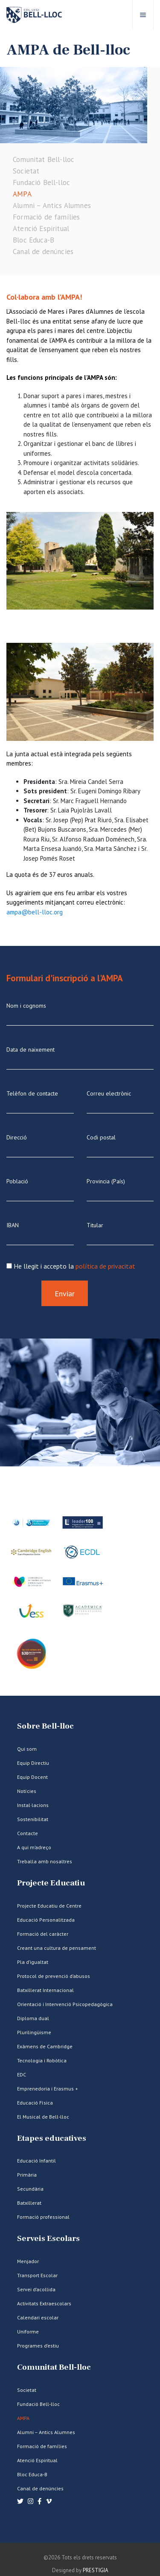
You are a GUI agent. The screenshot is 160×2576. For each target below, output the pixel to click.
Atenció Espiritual (41, 228)
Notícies (26, 1791)
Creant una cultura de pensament (56, 1948)
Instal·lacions (33, 1805)
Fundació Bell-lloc (41, 182)
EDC (21, 2074)
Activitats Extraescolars (44, 2303)
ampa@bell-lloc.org (34, 912)
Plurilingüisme (34, 2032)
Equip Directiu (33, 1763)
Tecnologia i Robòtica (42, 2060)
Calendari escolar (37, 2317)
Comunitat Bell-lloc (43, 159)
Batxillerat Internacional (45, 1990)
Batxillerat (29, 2203)
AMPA (22, 194)
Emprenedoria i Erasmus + (47, 2088)
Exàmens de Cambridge (45, 2046)
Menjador (28, 2261)
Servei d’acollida (36, 2289)
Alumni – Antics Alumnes (52, 205)
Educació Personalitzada (46, 1920)
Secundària (30, 2189)
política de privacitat (105, 1266)
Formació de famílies (46, 217)
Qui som (27, 1749)
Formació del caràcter (42, 1934)
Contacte (27, 1833)
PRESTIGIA (95, 2570)
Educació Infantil (36, 2160)
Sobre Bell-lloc (45, 1726)
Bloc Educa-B (33, 240)
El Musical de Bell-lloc (43, 2116)
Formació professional (43, 2217)
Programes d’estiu (38, 2345)
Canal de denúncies (43, 251)
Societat (26, 171)
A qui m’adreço (34, 1847)
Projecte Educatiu (51, 1883)
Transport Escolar (37, 2275)
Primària (27, 2174)
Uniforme (28, 2331)
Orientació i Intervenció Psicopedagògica (65, 2004)
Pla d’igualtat (32, 1962)
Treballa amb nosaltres (44, 1861)
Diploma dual (33, 2018)
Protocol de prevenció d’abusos (53, 1976)
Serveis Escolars (48, 2239)
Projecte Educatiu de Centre (49, 1905)
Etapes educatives (51, 2138)
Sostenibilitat (32, 1819)
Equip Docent (32, 1777)
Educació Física (35, 2102)
